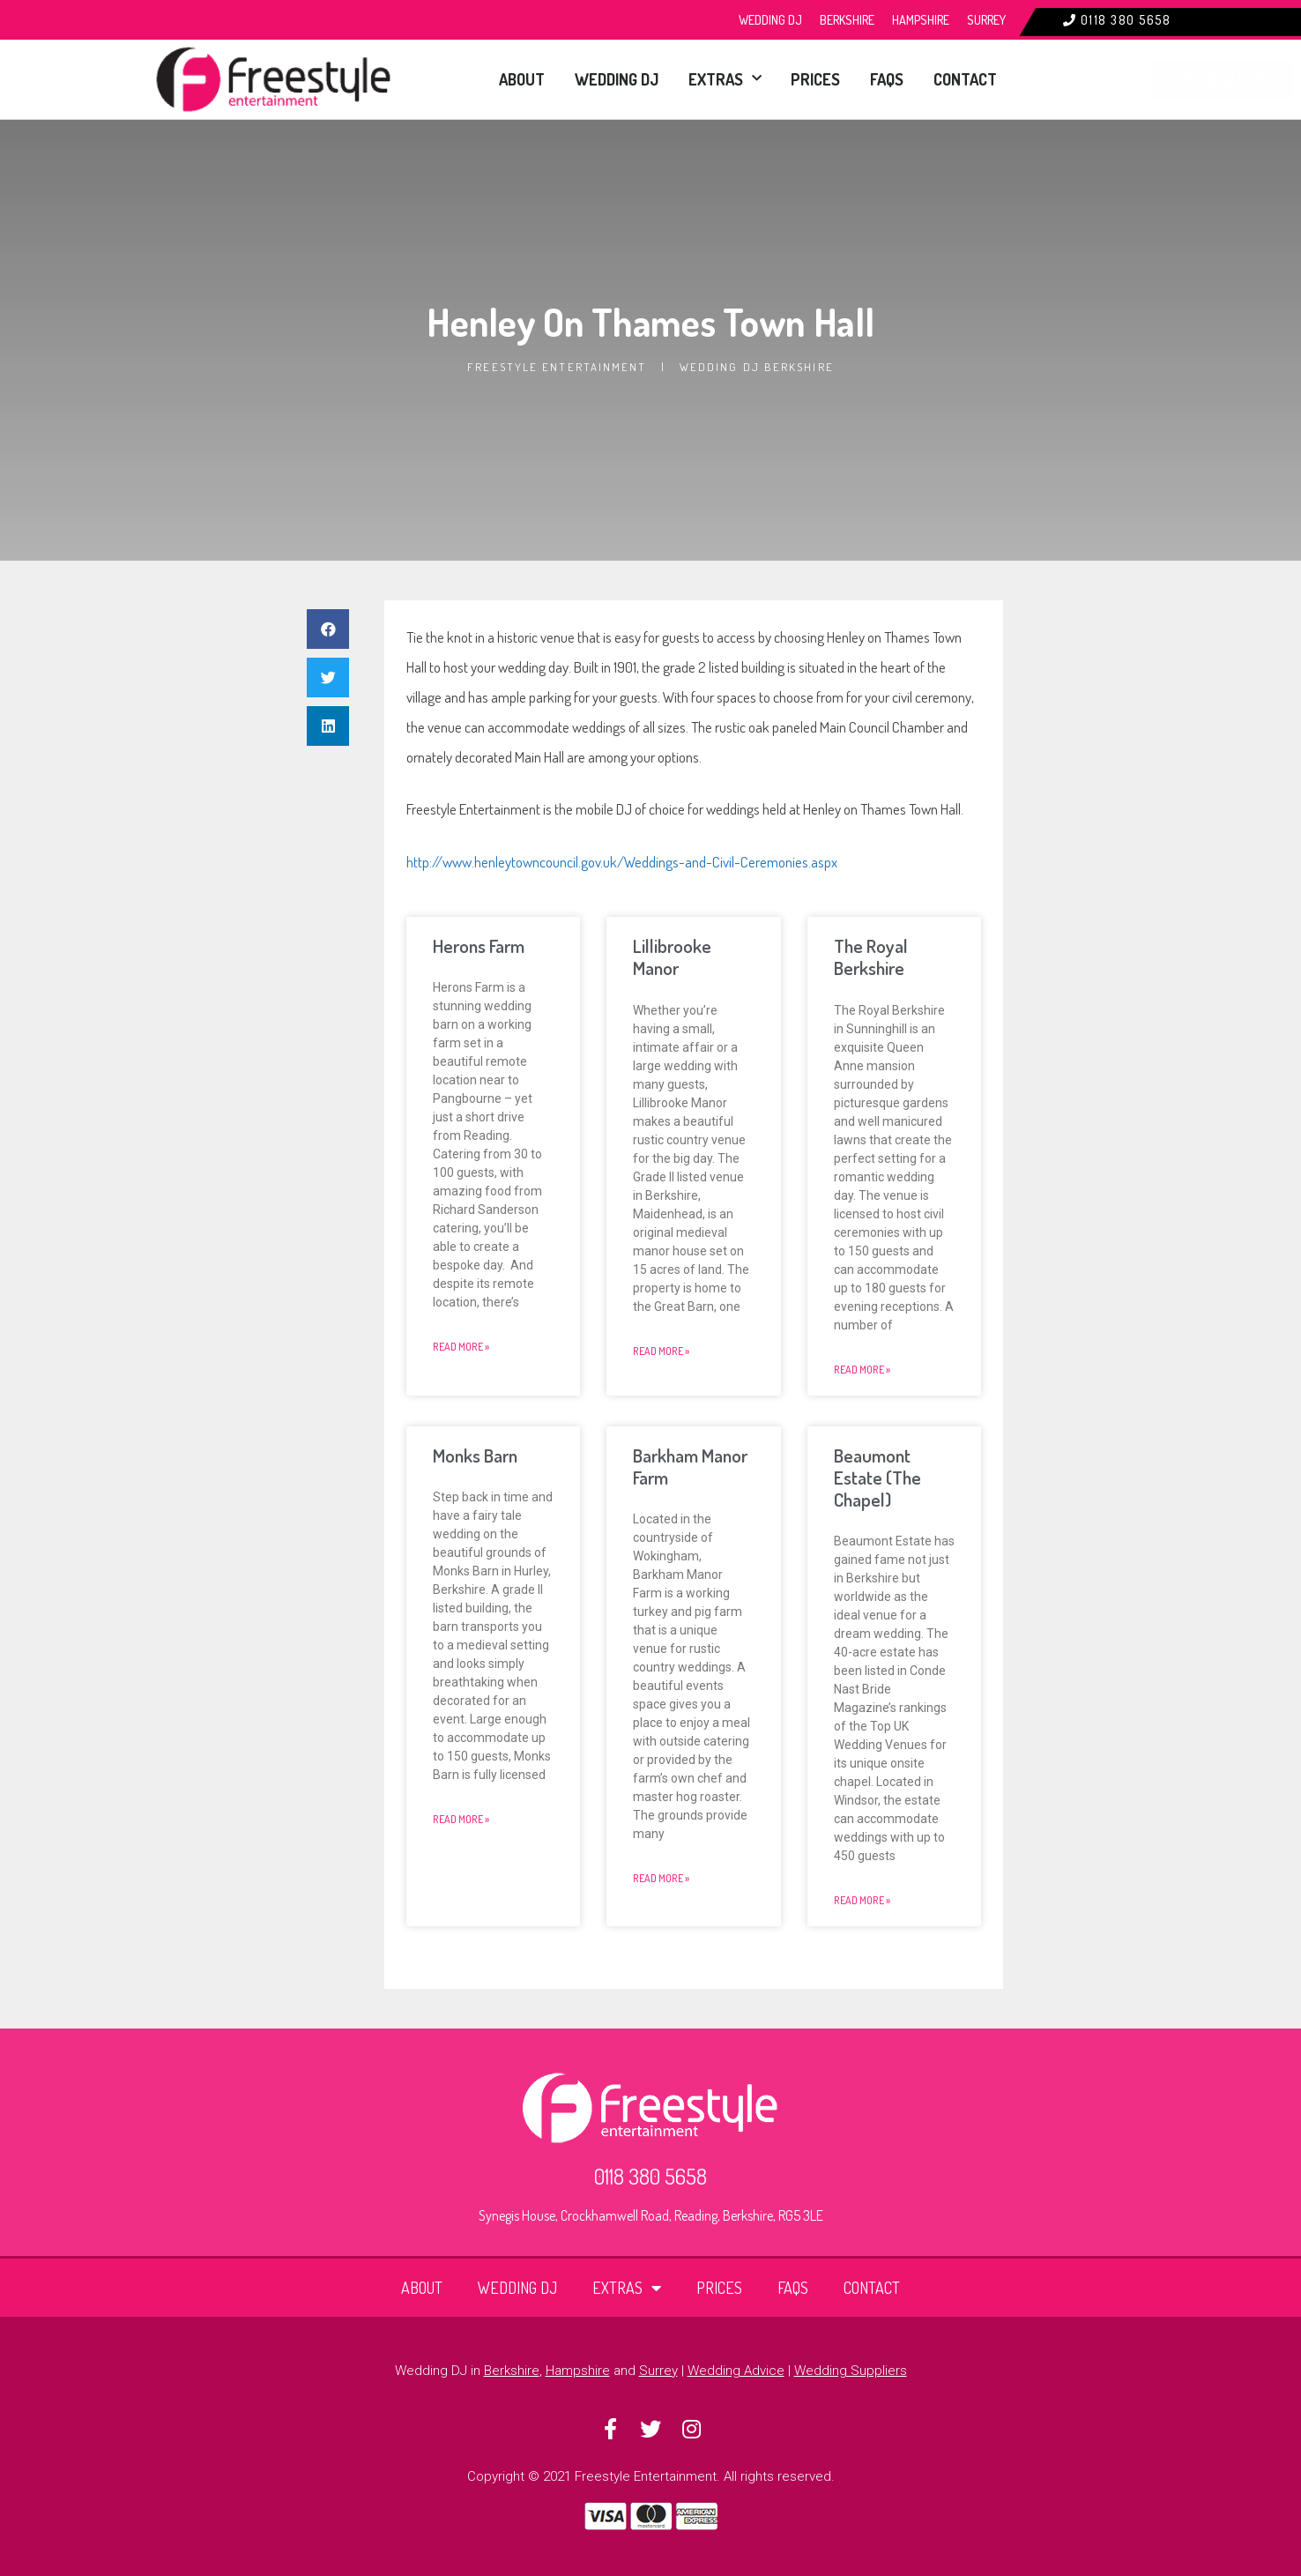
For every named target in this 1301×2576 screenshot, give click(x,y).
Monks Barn (475, 1455)
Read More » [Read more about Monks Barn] (461, 1819)
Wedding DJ (770, 19)
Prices (788, 79)
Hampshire (920, 19)
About (454, 79)
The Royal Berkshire (871, 956)
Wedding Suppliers (850, 2371)
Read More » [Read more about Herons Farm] (461, 1346)
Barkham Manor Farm (690, 1466)
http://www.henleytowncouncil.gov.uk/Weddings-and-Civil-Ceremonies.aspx (621, 861)
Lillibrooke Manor (672, 956)
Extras (687, 79)
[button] (328, 629)
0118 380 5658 (1126, 19)
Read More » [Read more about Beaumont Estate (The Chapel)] (862, 1900)
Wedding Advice (736, 2371)
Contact (959, 79)
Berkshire (847, 19)
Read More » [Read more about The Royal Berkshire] (862, 1369)
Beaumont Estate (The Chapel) (877, 1477)
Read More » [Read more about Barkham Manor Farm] (661, 1878)
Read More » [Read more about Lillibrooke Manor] (661, 1351)
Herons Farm (478, 945)
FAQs (869, 79)
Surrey (986, 19)
